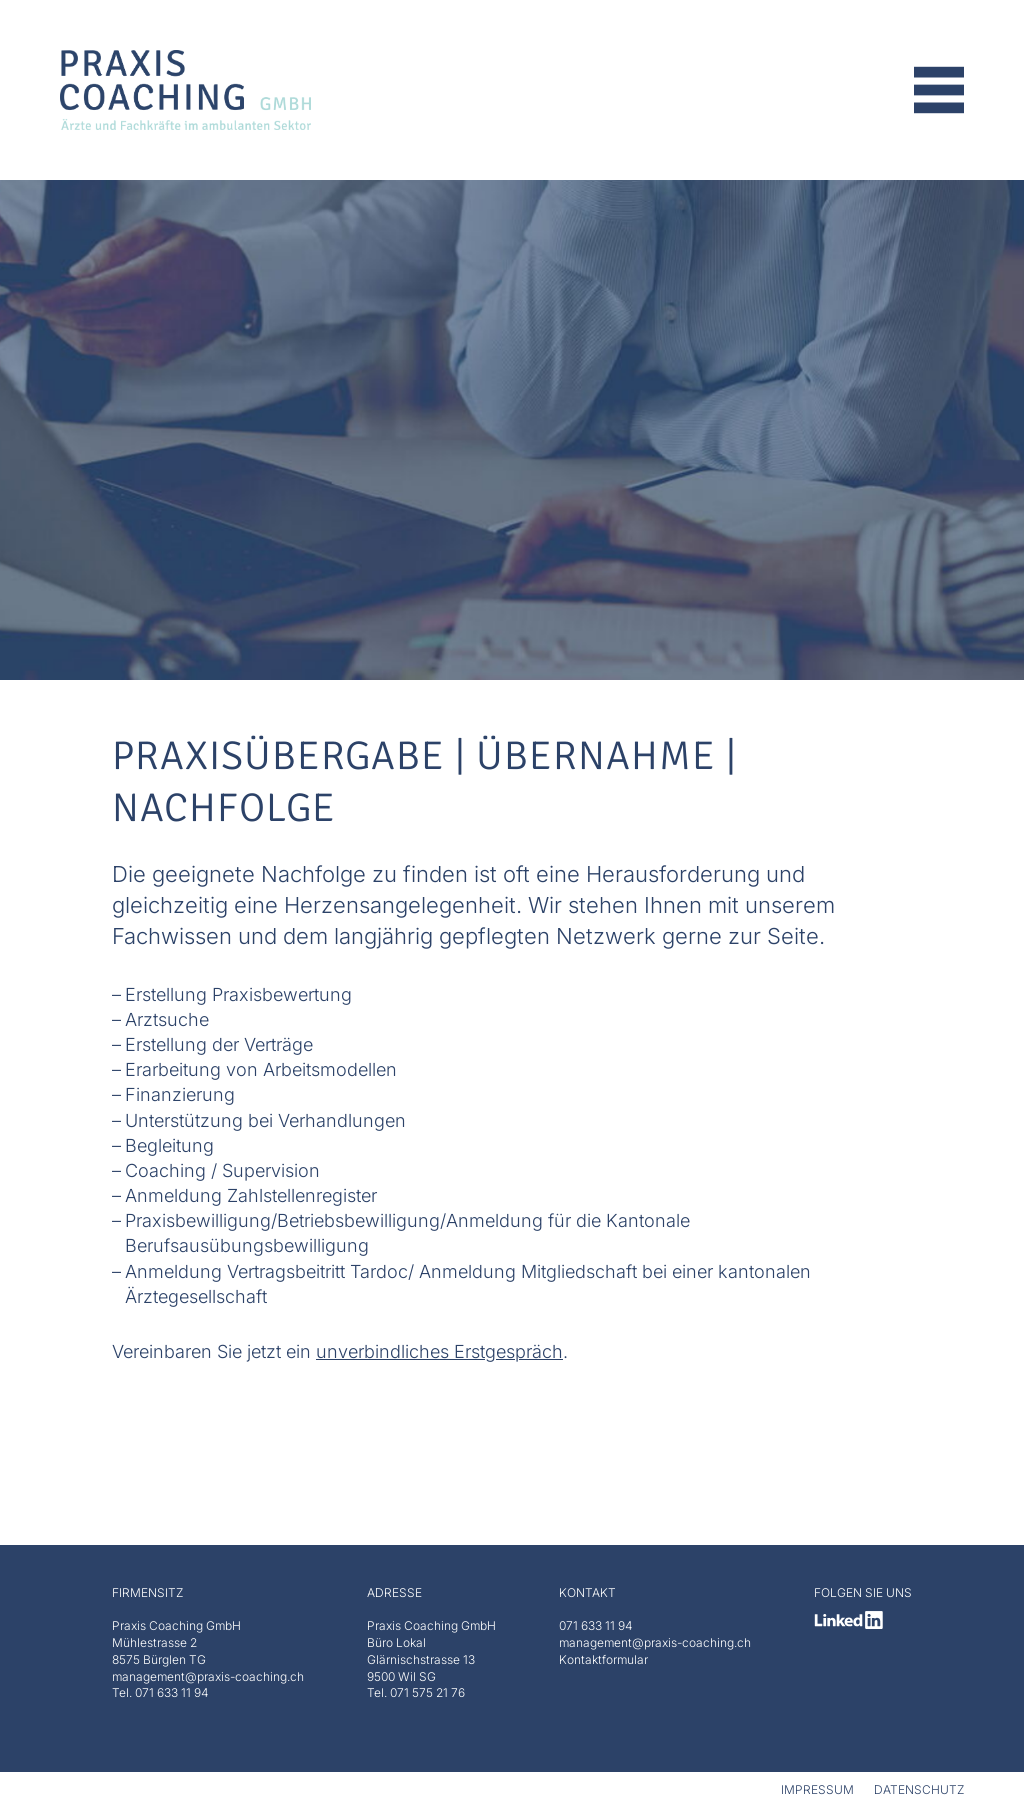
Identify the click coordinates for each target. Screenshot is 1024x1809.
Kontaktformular (603, 1659)
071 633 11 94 (596, 1625)
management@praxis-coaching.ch (655, 1642)
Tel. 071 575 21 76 (416, 1692)
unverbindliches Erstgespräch (439, 1351)
